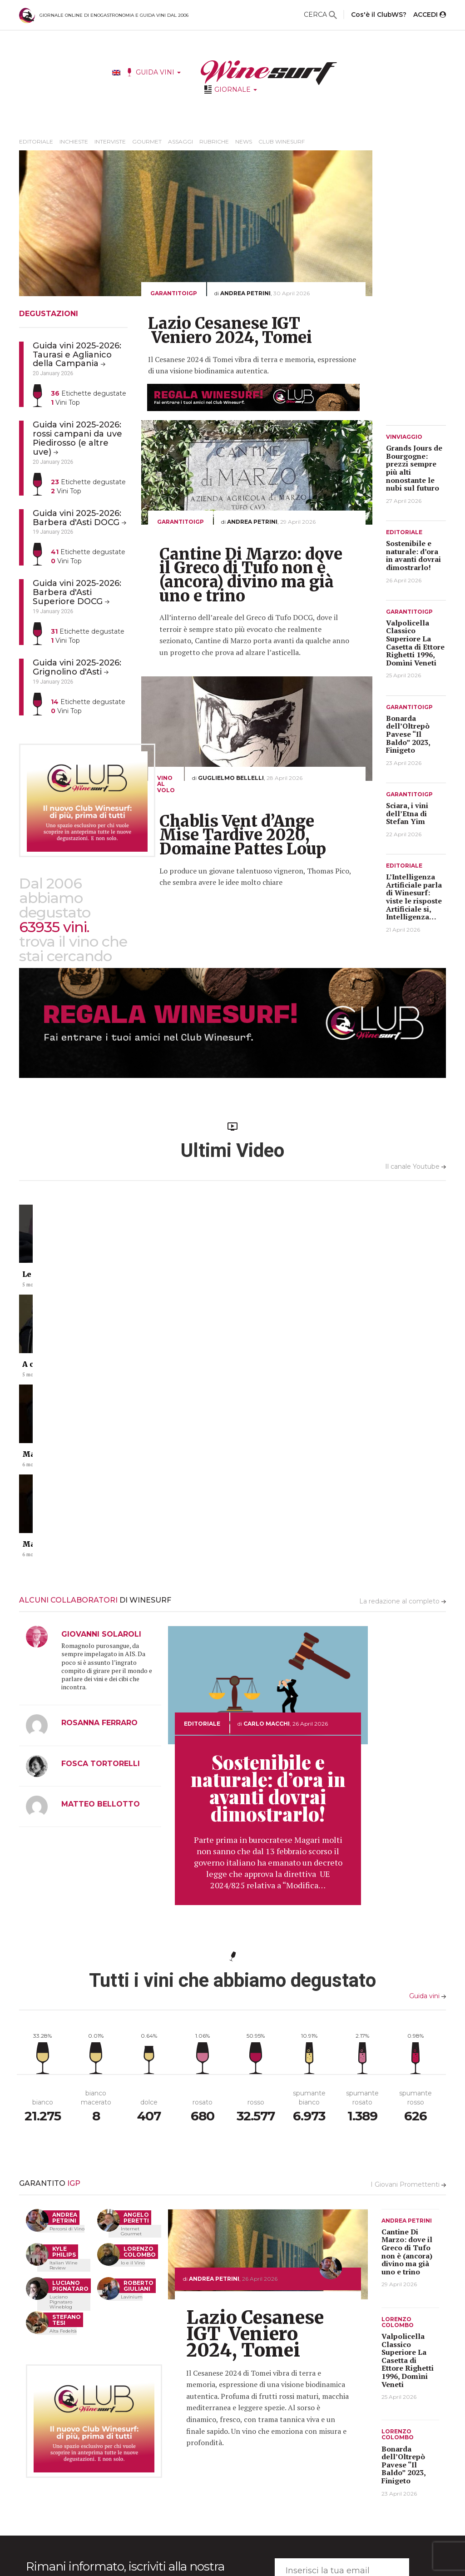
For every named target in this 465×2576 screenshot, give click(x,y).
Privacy (316, 2490)
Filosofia (318, 2465)
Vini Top (65, 402)
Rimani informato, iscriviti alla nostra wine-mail (125, 2333)
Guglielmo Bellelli (231, 777)
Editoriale (36, 141)
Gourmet (147, 141)
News (243, 141)
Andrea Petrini (245, 293)
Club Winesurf (281, 141)
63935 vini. (54, 927)
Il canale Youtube (415, 1166)
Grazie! (316, 2477)
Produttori (239, 2465)
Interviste (110, 141)
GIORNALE (235, 89)
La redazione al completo (402, 1359)
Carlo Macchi (266, 1482)
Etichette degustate (88, 393)
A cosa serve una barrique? (181, 1282)
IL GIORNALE (164, 2437)
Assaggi (180, 141)
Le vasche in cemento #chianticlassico (98, 1282)
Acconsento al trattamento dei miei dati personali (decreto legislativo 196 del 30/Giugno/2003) (130, 2370)
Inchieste (73, 141)
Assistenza (321, 2503)
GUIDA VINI (158, 72)
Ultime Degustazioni (253, 2452)
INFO (313, 2437)
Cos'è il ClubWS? (378, 14)
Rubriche (214, 141)
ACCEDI (429, 14)
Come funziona (245, 2477)
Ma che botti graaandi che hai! (297, 1282)
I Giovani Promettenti (408, 1943)
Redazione (320, 2452)
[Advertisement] (422, 286)
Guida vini (427, 1754)
